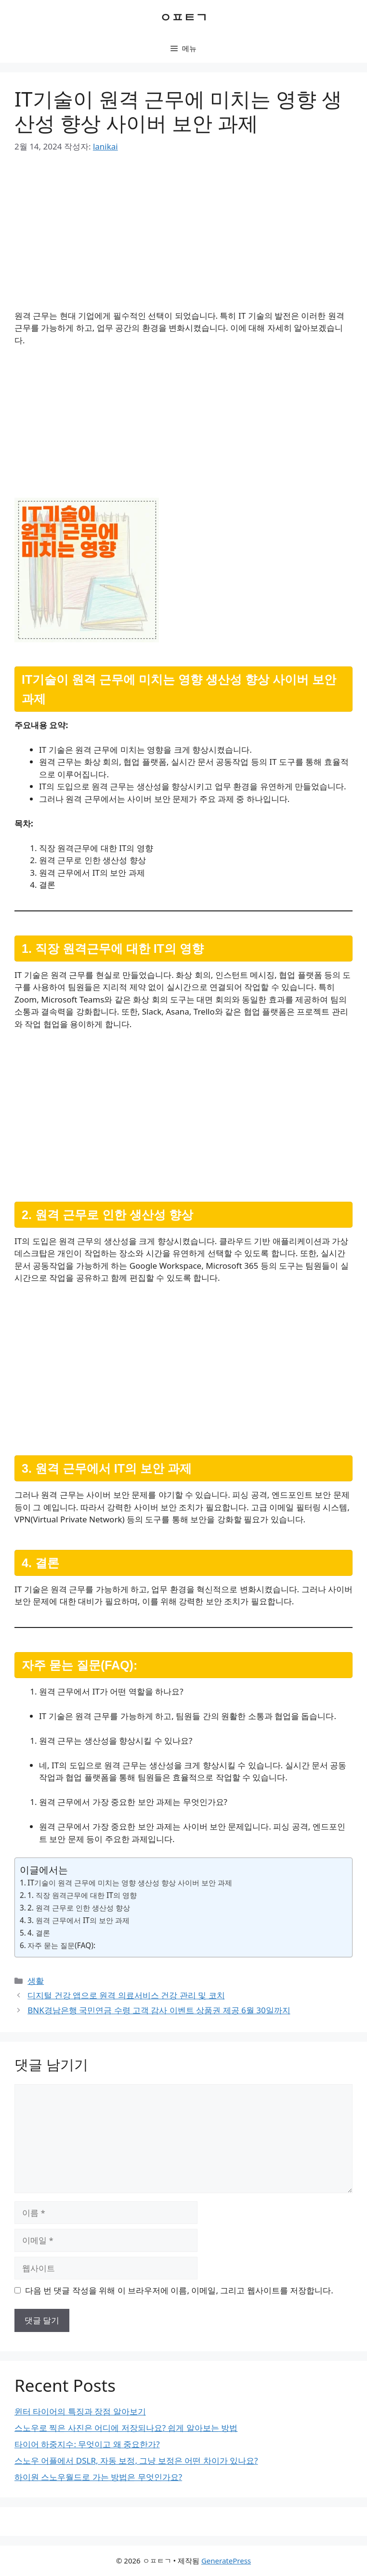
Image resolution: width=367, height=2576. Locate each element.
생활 (35, 1980)
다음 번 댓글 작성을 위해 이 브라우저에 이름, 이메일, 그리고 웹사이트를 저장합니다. (179, 2290)
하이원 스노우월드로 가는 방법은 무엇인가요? (98, 2476)
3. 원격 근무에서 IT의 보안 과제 (78, 1920)
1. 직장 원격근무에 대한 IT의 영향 (82, 1895)
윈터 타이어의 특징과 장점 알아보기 (80, 2411)
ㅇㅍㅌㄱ (183, 17)
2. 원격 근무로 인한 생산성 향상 (78, 1907)
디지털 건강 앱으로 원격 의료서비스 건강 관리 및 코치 (125, 1995)
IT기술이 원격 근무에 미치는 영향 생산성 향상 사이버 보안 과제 (129, 1882)
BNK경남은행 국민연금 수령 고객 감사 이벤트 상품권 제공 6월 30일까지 (158, 2010)
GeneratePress (226, 2560)
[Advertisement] (183, 238)
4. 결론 (38, 1933)
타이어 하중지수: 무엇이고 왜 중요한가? (87, 2444)
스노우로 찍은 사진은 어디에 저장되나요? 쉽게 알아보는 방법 (125, 2427)
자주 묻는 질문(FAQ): (61, 1945)
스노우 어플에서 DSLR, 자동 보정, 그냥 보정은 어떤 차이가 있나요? (136, 2460)
